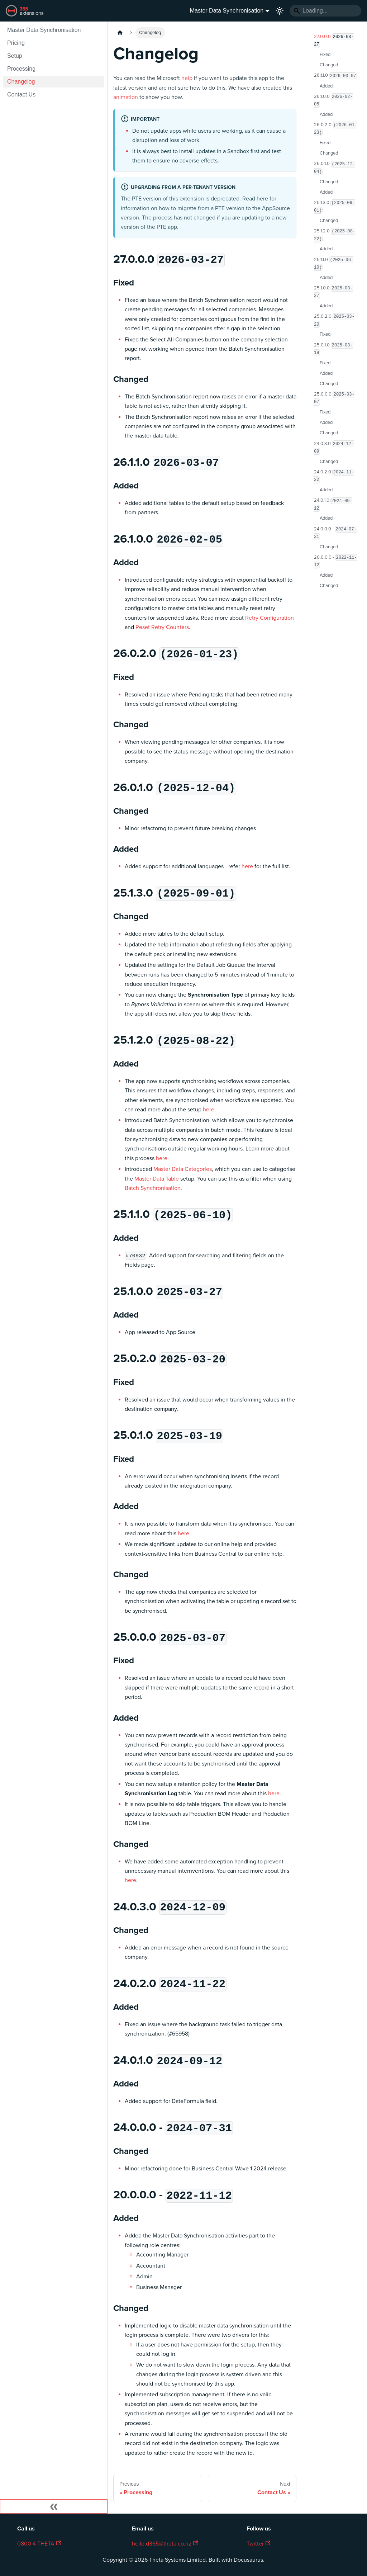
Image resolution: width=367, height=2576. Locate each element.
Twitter (258, 2543)
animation (125, 97)
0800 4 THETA (39, 2543)
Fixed (325, 54)
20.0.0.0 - (335, 561)
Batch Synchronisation (153, 1188)
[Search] (325, 10)
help (186, 78)
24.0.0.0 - (335, 533)
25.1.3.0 (334, 206)
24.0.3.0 (334, 447)
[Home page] (120, 32)
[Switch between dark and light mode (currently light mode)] (279, 10)
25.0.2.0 (334, 320)
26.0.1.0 (334, 168)
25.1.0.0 (333, 292)
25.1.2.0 (334, 235)
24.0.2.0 (334, 476)
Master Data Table (156, 1178)
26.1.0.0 (333, 100)
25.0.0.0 (334, 398)
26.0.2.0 (335, 129)
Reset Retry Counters (162, 627)
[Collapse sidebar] (54, 2506)
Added (326, 86)
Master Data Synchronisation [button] (226, 11)
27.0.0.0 (334, 40)
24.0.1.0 (333, 504)
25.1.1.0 (333, 263)
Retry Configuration (269, 617)
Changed (329, 65)
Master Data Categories (182, 1169)
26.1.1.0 (335, 75)
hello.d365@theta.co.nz (165, 2543)
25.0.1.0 (333, 349)
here (262, 198)
